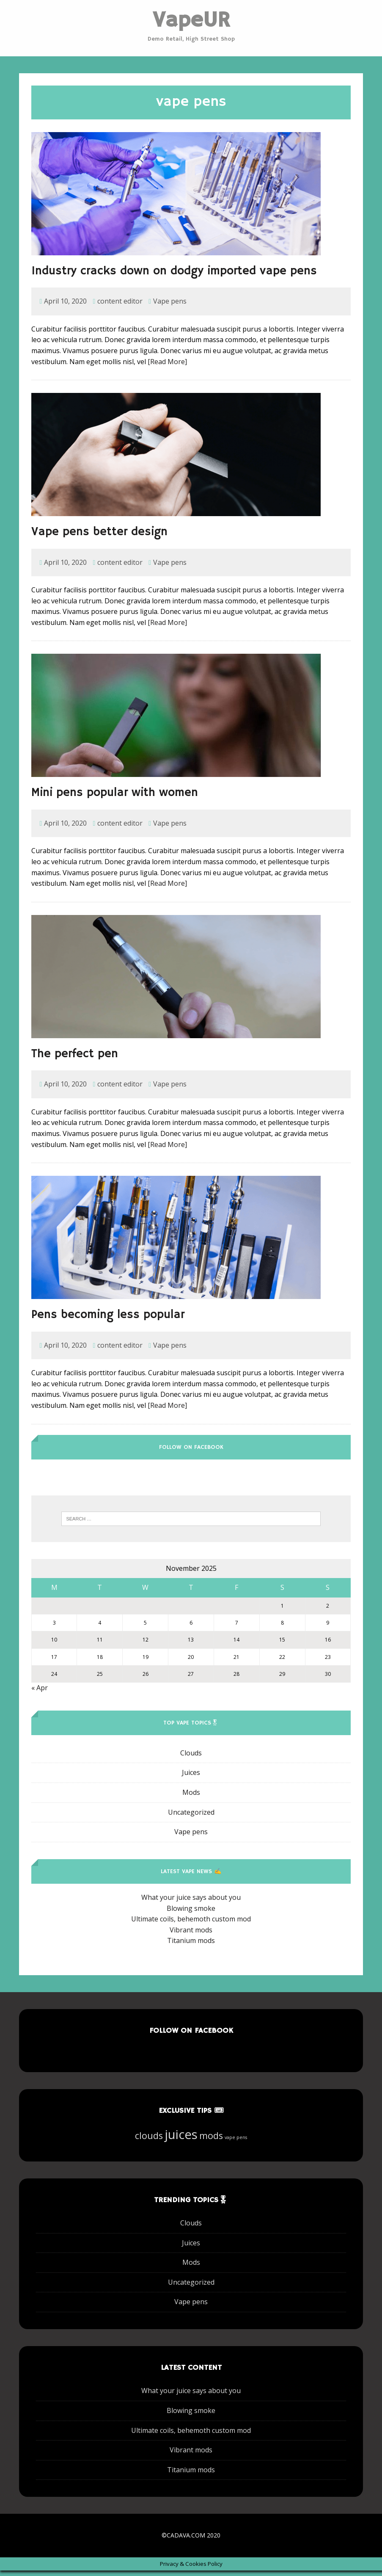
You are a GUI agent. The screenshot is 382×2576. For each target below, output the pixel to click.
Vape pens (170, 306)
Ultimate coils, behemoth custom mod (191, 1924)
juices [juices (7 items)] (181, 2139)
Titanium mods (191, 1946)
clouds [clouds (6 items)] (149, 2140)
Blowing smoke (191, 1913)
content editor (120, 306)
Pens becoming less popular (107, 1320)
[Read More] (167, 366)
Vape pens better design (99, 537)
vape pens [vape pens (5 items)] (236, 2142)
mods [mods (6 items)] (211, 2140)
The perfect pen (74, 1059)
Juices (191, 1778)
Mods (191, 1797)
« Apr (39, 1692)
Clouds (191, 1758)
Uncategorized (191, 1817)
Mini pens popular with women (114, 798)
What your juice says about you (191, 1902)
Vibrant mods (191, 1935)
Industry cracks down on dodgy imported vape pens (174, 276)
